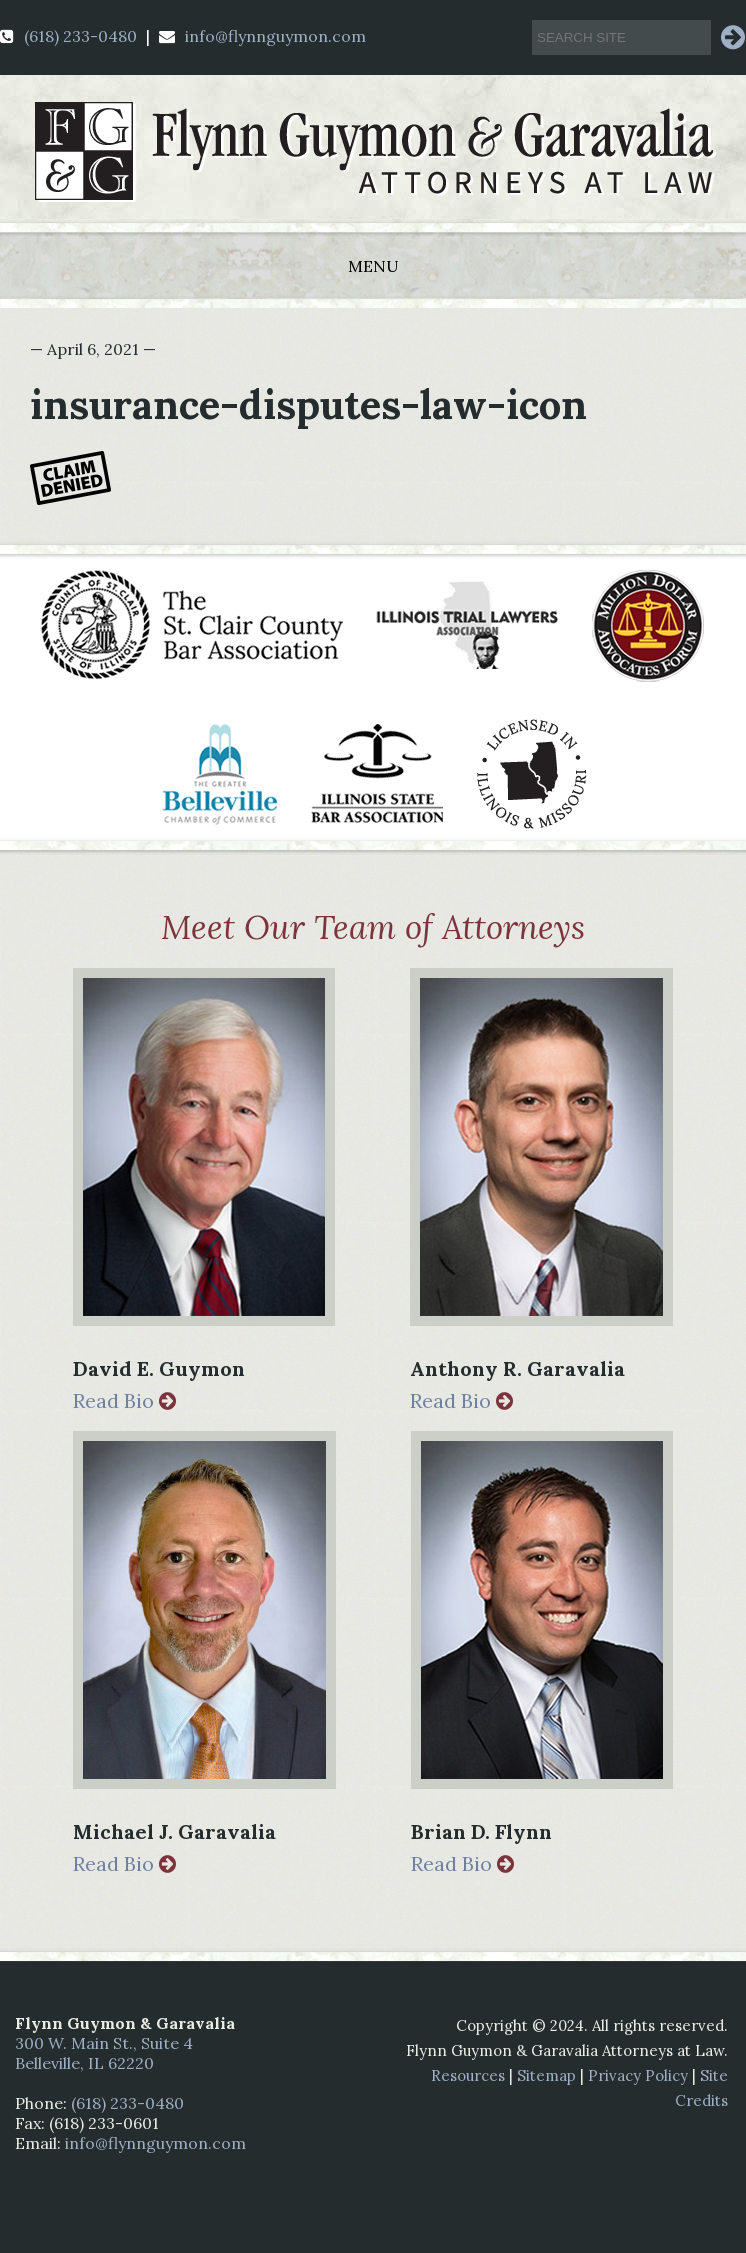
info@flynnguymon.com (262, 36)
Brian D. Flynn (481, 1831)
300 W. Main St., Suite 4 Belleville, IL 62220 (104, 2053)
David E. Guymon (159, 1368)
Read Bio (124, 1400)
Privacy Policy (638, 2075)
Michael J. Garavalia (174, 1831)
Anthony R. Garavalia (517, 1368)
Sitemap (546, 2075)
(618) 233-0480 (68, 36)
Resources (468, 2075)
